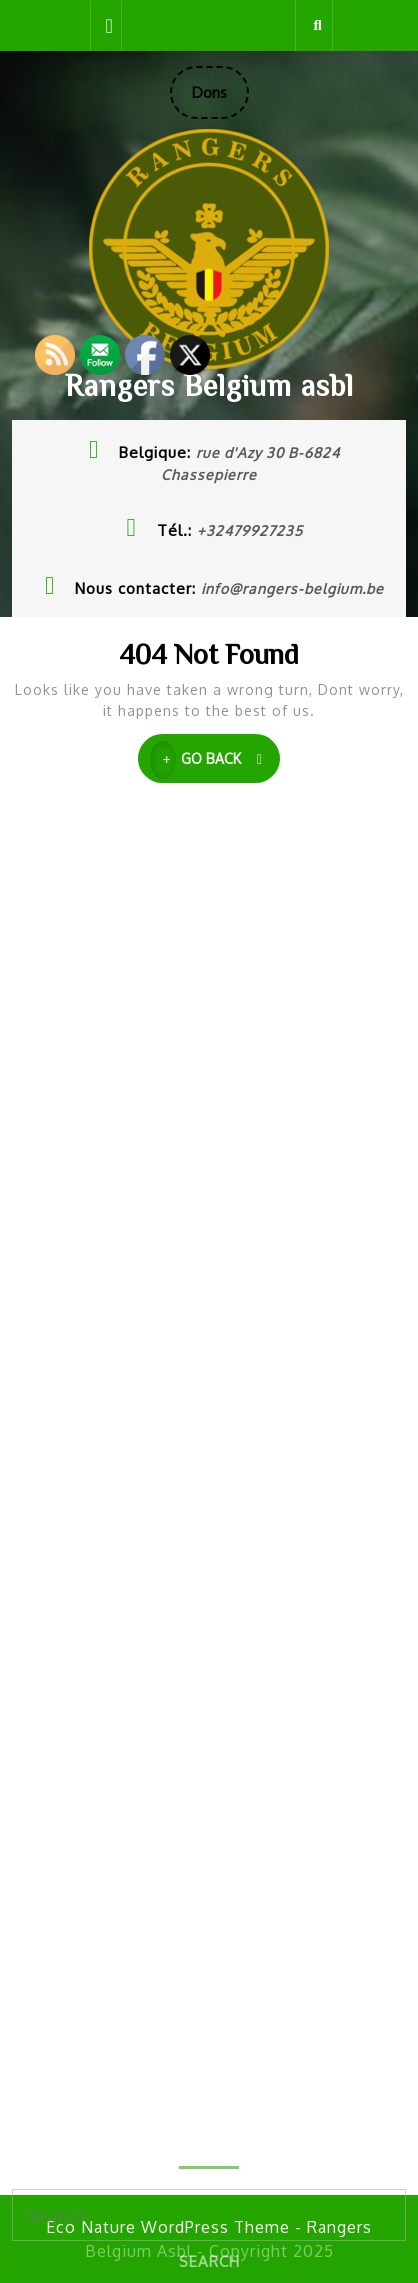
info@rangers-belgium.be (292, 588)
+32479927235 (250, 530)
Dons (220, 100)
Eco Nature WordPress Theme (168, 2227)
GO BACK (215, 760)
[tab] (106, 26)
